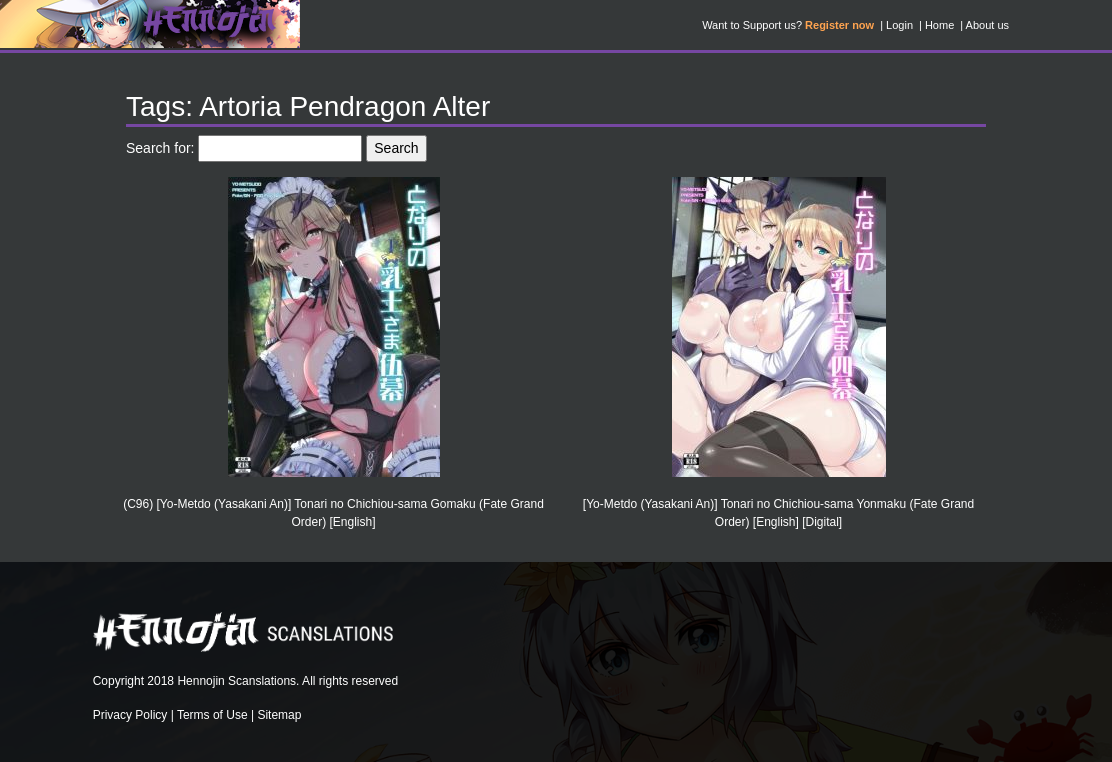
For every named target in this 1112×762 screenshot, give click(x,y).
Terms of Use (212, 715)
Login (899, 25)
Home (939, 25)
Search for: (160, 148)
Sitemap (279, 715)
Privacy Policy (130, 715)
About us (987, 25)
